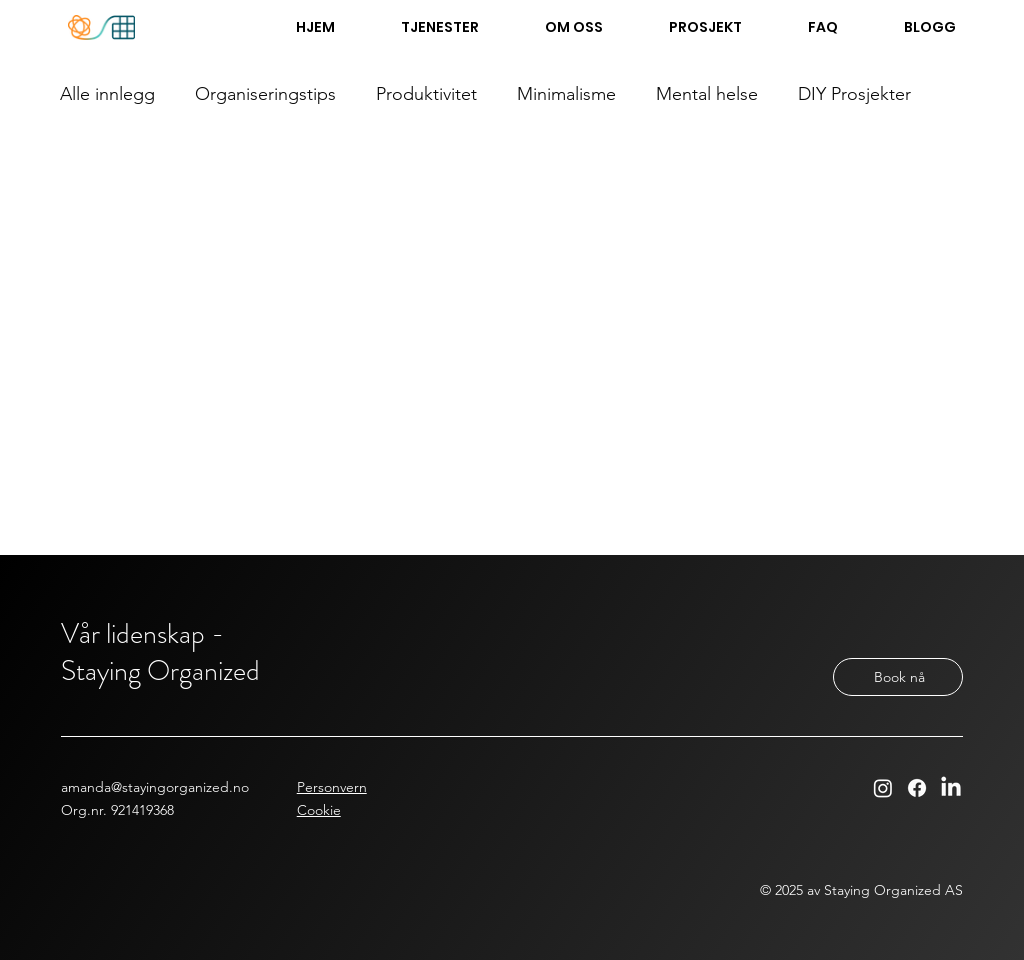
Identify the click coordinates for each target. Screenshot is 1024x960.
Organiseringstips (265, 94)
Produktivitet (426, 94)
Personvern (332, 787)
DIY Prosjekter (854, 94)
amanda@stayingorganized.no (155, 787)
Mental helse (707, 94)
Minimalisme (566, 94)
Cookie (319, 810)
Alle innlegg (107, 94)
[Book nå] (898, 677)
